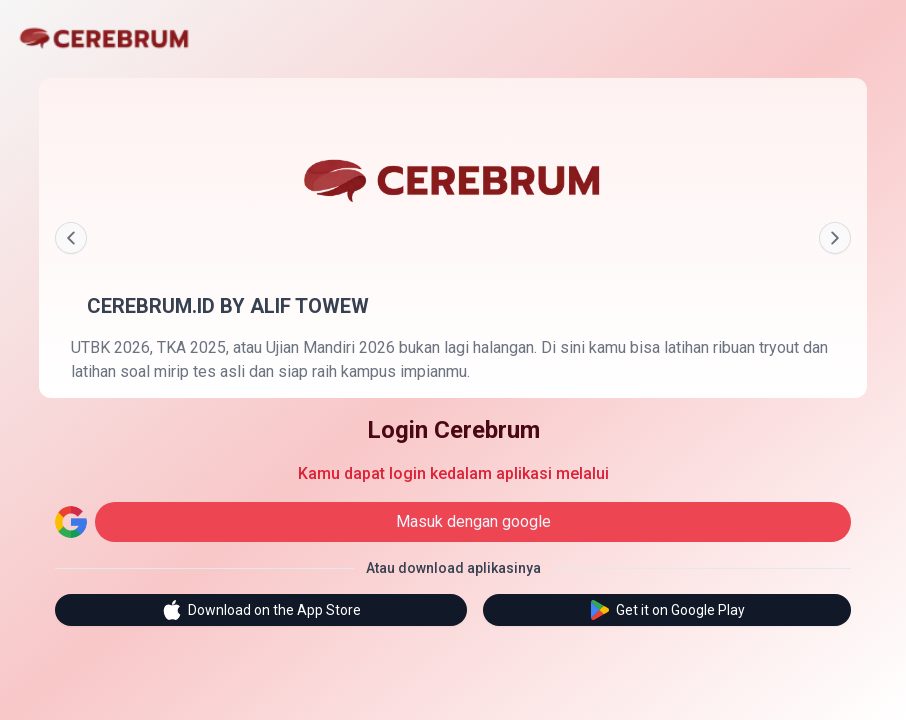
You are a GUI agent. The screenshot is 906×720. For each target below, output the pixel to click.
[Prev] (71, 238)
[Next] (835, 238)
